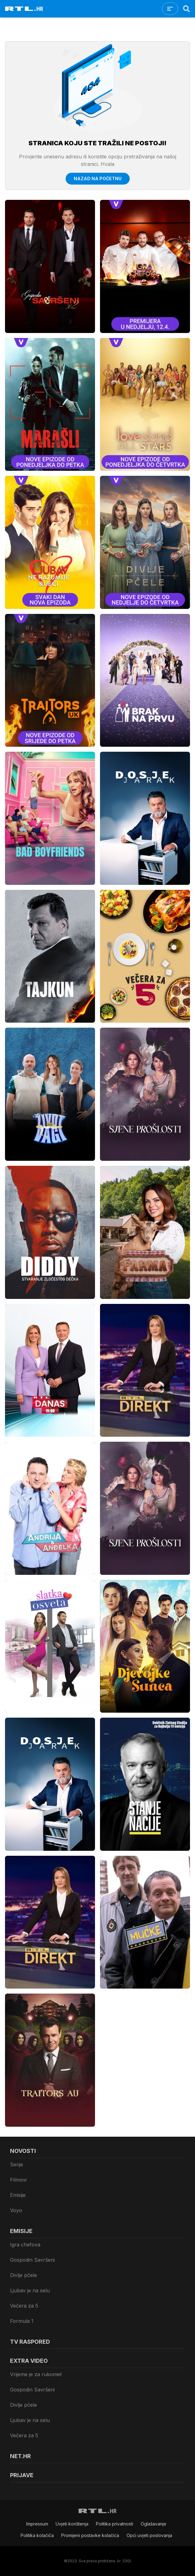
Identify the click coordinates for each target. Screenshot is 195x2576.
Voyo (16, 2210)
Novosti (23, 2151)
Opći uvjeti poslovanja (149, 2535)
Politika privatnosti (114, 2523)
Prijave (21, 2475)
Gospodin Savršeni (32, 2260)
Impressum (37, 2523)
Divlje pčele (23, 2275)
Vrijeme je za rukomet (36, 2374)
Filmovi (18, 2180)
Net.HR (20, 2456)
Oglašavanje (153, 2523)
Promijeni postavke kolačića (90, 2535)
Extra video (29, 2360)
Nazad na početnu (98, 178)
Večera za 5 (24, 2306)
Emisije (18, 2195)
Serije (16, 2164)
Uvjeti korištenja (72, 2523)
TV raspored (30, 2341)
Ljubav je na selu (30, 2290)
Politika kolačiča (37, 2535)
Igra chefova (25, 2244)
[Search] (186, 8)
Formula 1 (21, 2321)
